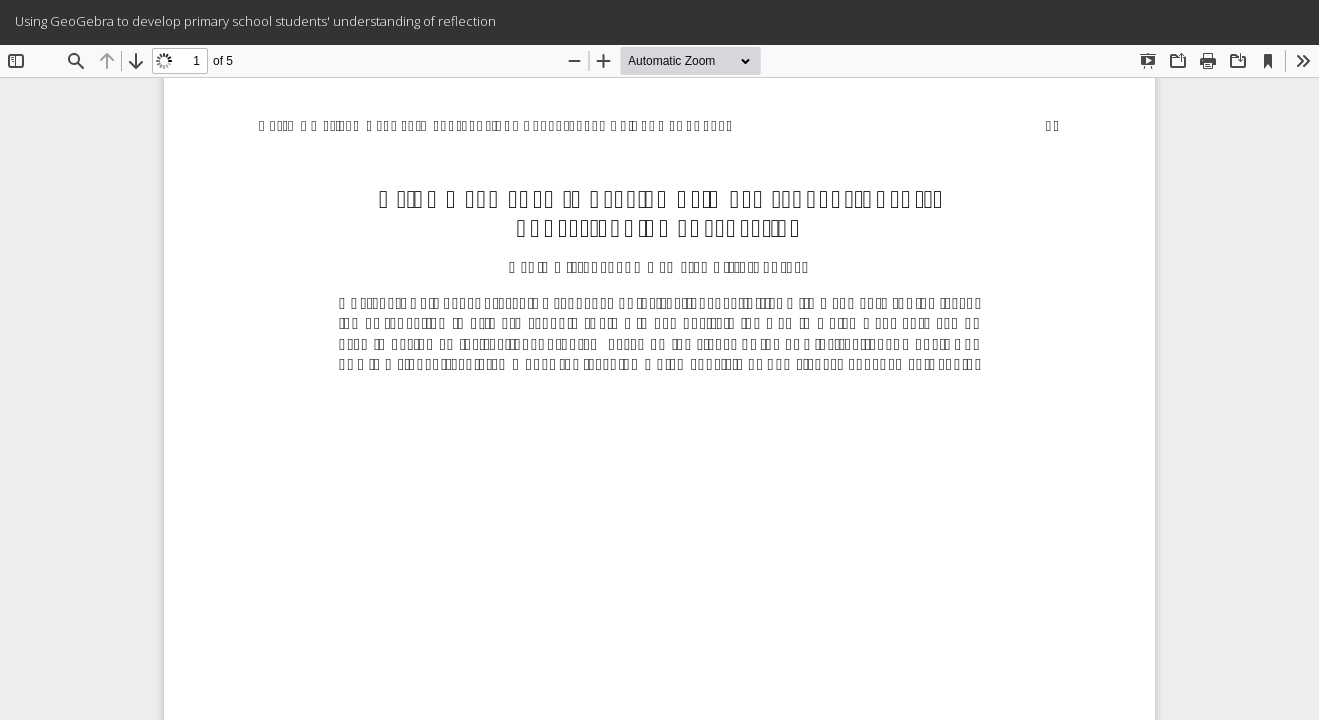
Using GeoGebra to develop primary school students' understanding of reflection (255, 21)
